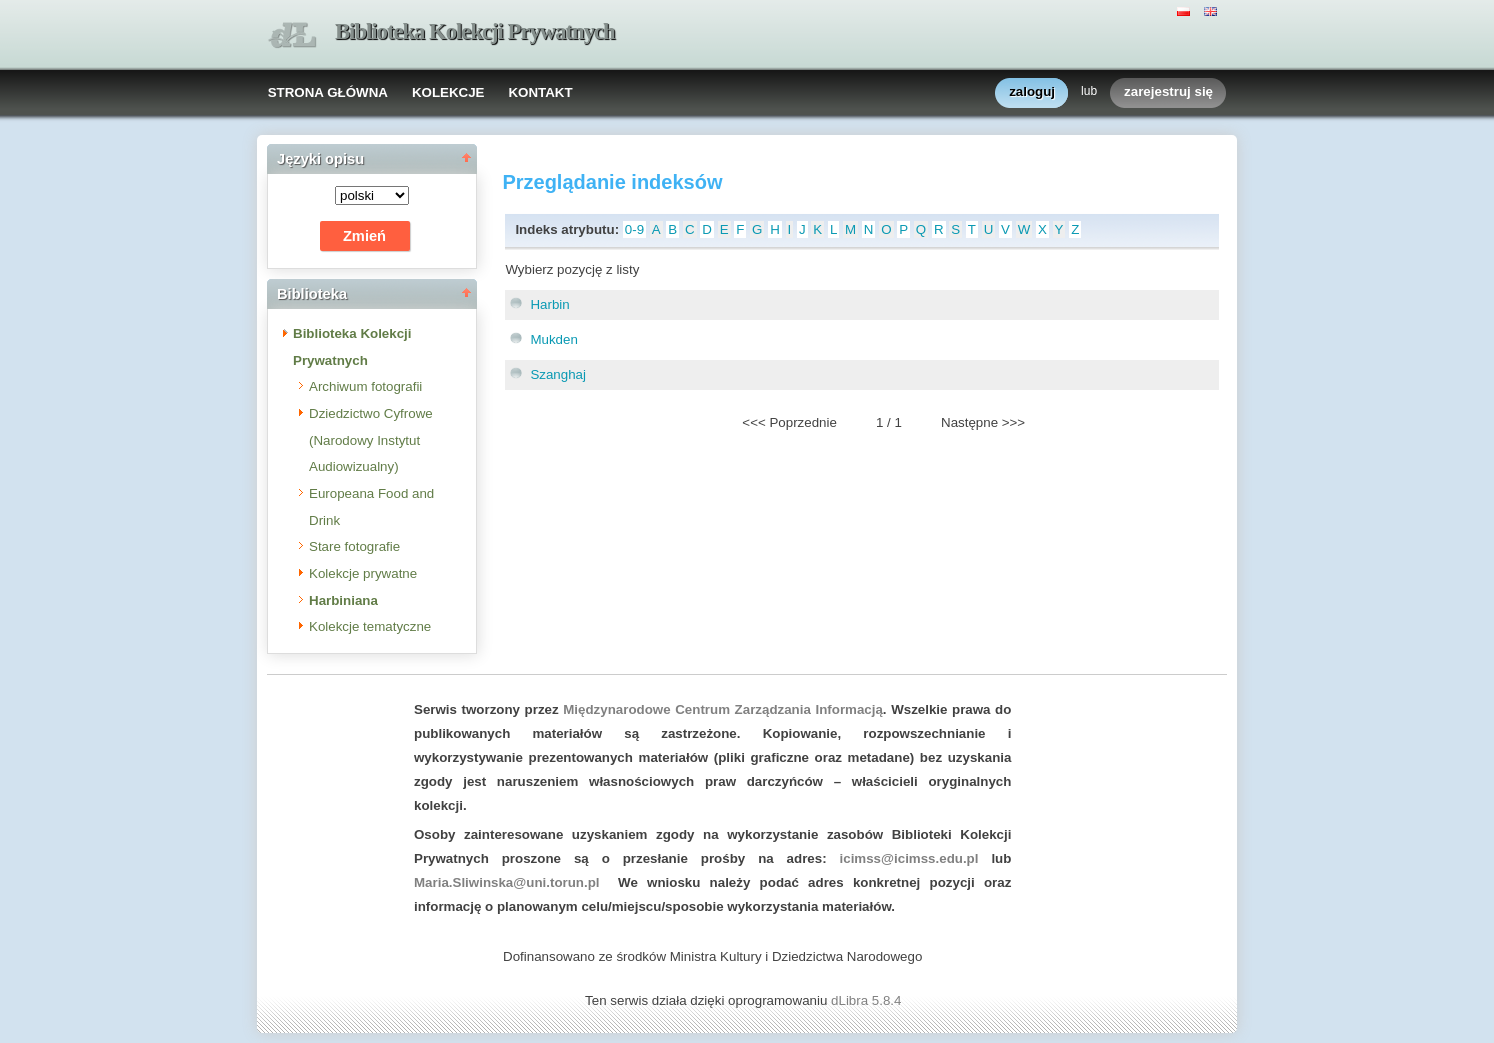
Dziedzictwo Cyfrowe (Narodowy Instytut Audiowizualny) (371, 440)
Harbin (549, 304)
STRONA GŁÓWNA (328, 92)
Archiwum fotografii (365, 386)
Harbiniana (343, 600)
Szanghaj (558, 374)
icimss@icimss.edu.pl (909, 858)
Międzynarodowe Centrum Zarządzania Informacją (723, 709)
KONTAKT (540, 92)
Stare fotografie (354, 546)
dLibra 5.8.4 (868, 1000)
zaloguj (1032, 92)
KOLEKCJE (448, 92)
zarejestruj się (1168, 92)
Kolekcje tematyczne (370, 626)
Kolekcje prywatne (363, 573)
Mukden (553, 339)
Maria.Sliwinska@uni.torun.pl (507, 882)
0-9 (634, 229)
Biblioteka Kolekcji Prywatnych (475, 31)
